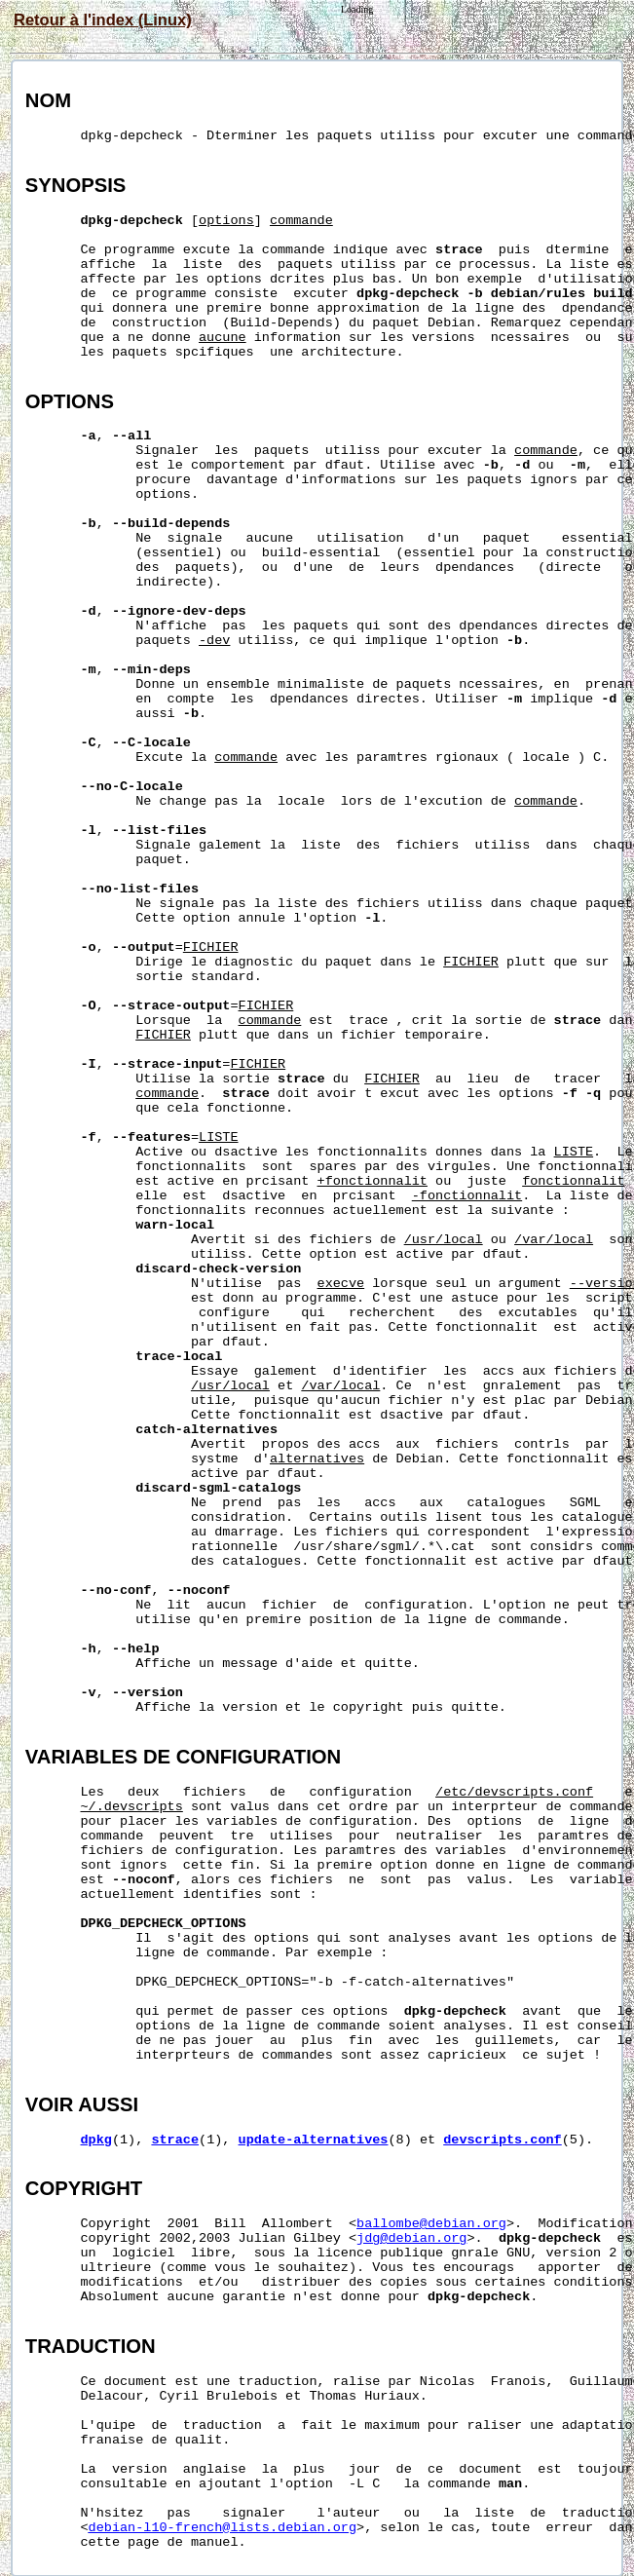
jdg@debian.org (411, 2238)
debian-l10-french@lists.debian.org (222, 2527)
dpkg (96, 2140)
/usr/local (443, 1239)
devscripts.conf (502, 2140)
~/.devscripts (132, 1806)
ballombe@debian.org (431, 2223)
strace (175, 2140)
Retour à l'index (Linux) (103, 19)
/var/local (553, 1239)
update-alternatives (314, 2140)
